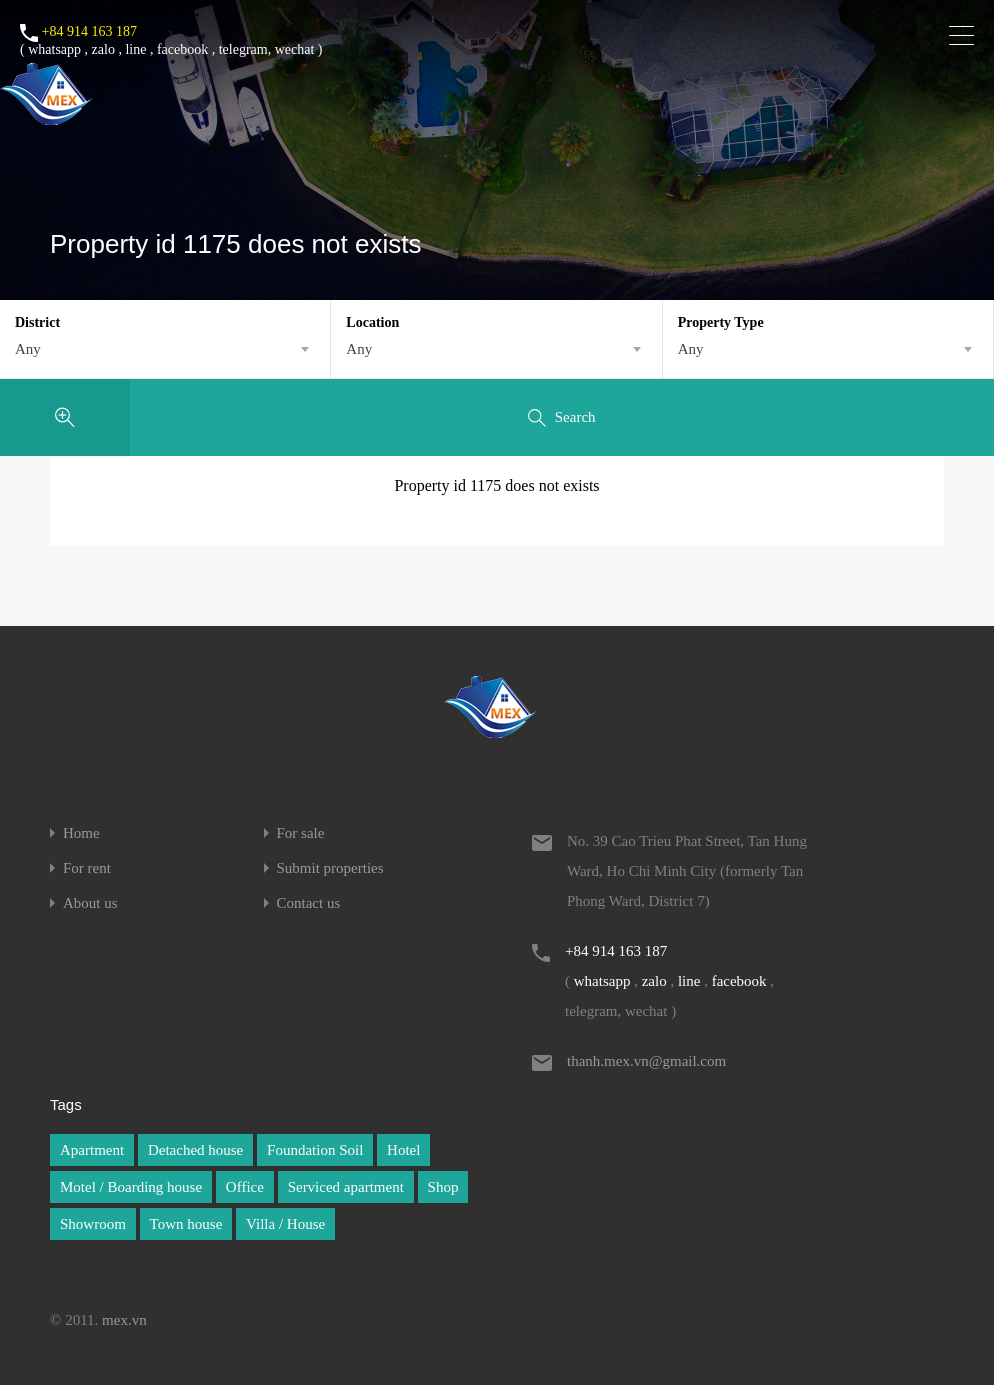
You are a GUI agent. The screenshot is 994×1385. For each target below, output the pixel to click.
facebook (182, 49)
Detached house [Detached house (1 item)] (195, 1150)
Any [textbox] (28, 349)
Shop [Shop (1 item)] (443, 1187)
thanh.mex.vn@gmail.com (646, 1061)
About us (90, 903)
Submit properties (330, 868)
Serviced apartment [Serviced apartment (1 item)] (346, 1187)
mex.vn (124, 1320)
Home (81, 833)
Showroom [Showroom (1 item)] (93, 1224)
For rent (87, 868)
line (135, 49)
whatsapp (54, 49)
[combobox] (165, 349)
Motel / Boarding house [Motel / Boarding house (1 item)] (131, 1187)
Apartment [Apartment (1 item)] (92, 1150)
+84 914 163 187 (89, 31)
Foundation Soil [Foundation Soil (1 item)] (315, 1150)
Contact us (309, 903)
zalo (103, 49)
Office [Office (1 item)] (245, 1187)
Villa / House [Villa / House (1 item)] (285, 1224)
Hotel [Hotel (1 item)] (403, 1150)
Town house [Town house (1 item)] (186, 1224)
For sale (301, 833)
